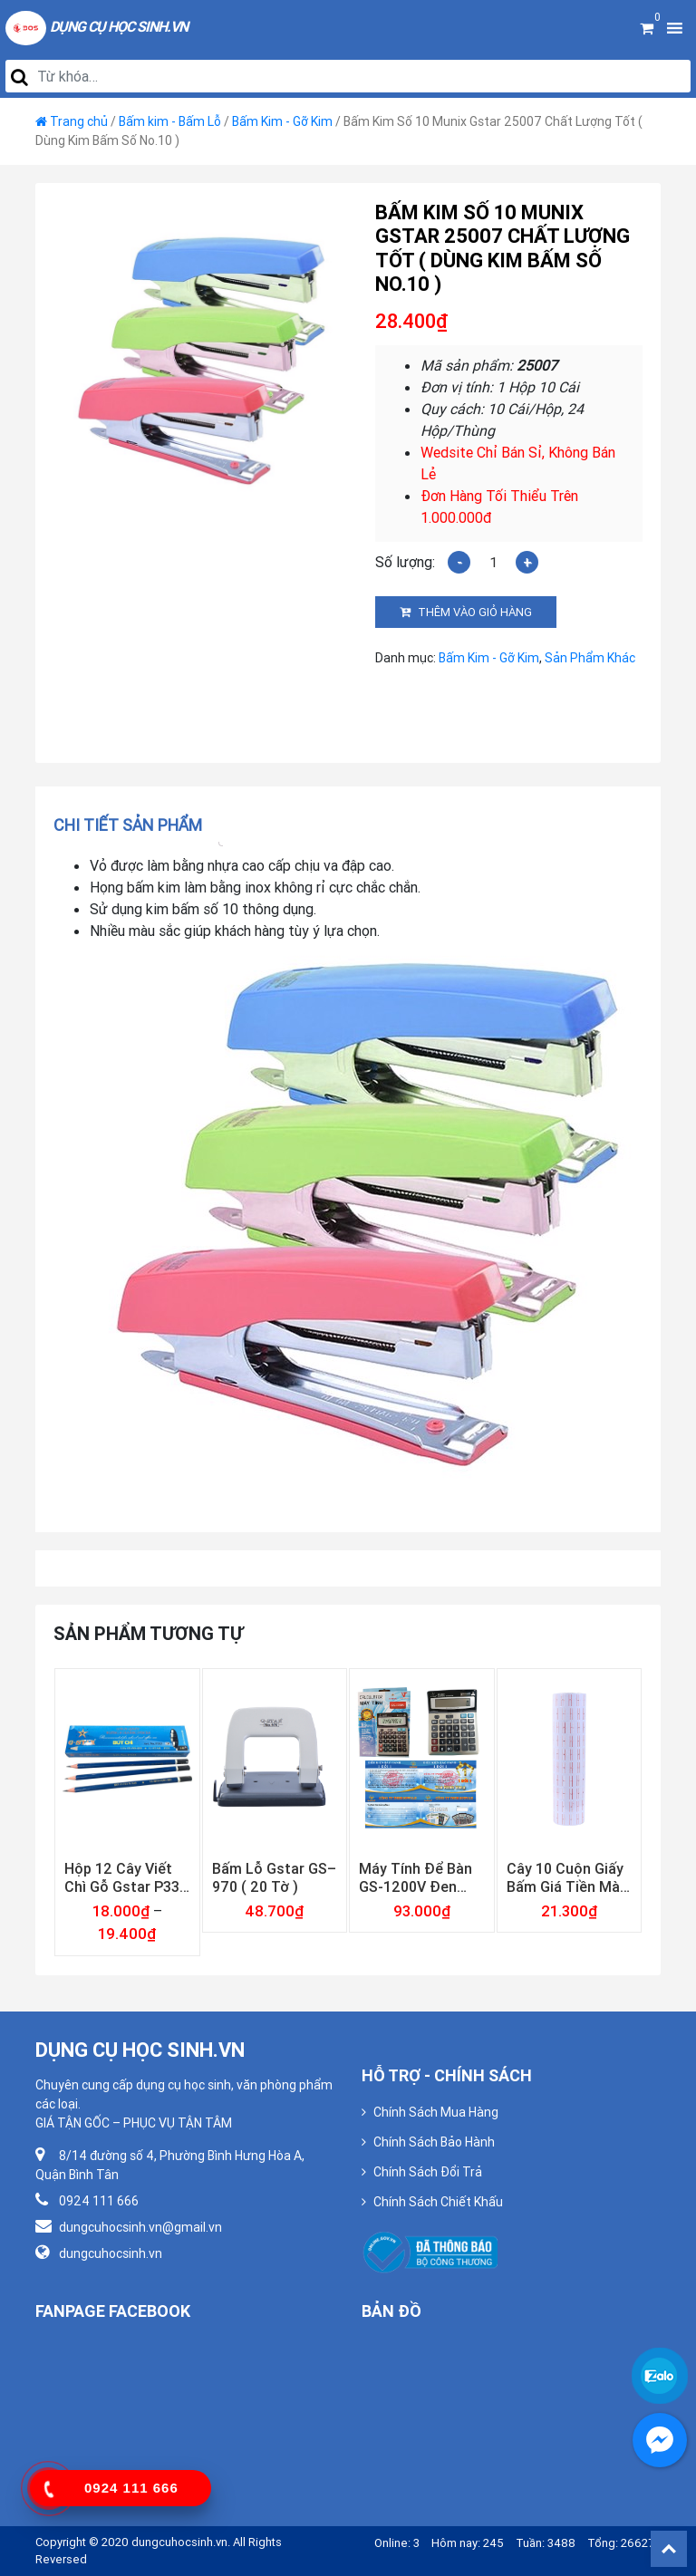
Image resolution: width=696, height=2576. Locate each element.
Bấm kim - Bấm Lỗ (170, 121)
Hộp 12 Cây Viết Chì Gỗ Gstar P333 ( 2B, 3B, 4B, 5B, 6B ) (126, 1877)
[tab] (133, 825)
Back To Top (669, 2549)
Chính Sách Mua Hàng (435, 2112)
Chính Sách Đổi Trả (427, 2172)
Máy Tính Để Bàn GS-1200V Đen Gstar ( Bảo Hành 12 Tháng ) (416, 1877)
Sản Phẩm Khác (590, 658)
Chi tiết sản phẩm (127, 825)
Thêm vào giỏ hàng (475, 612)
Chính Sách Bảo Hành (434, 2142)
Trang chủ (79, 121)
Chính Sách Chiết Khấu (438, 2202)
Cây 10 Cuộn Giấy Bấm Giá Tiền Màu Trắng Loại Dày (567, 1877)
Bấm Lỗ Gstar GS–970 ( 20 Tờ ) (274, 1877)
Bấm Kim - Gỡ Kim (282, 121)
